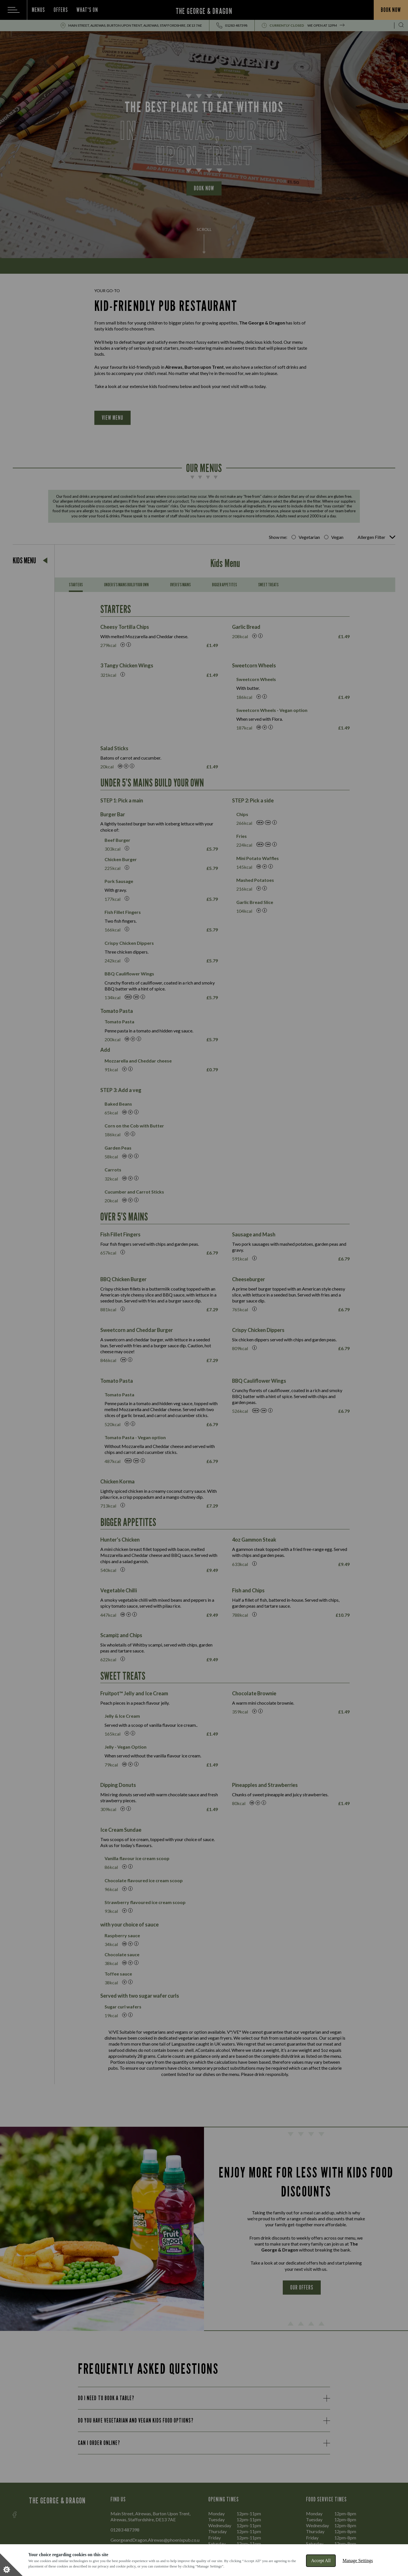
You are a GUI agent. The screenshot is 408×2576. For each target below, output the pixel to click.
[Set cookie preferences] (11, 2564)
